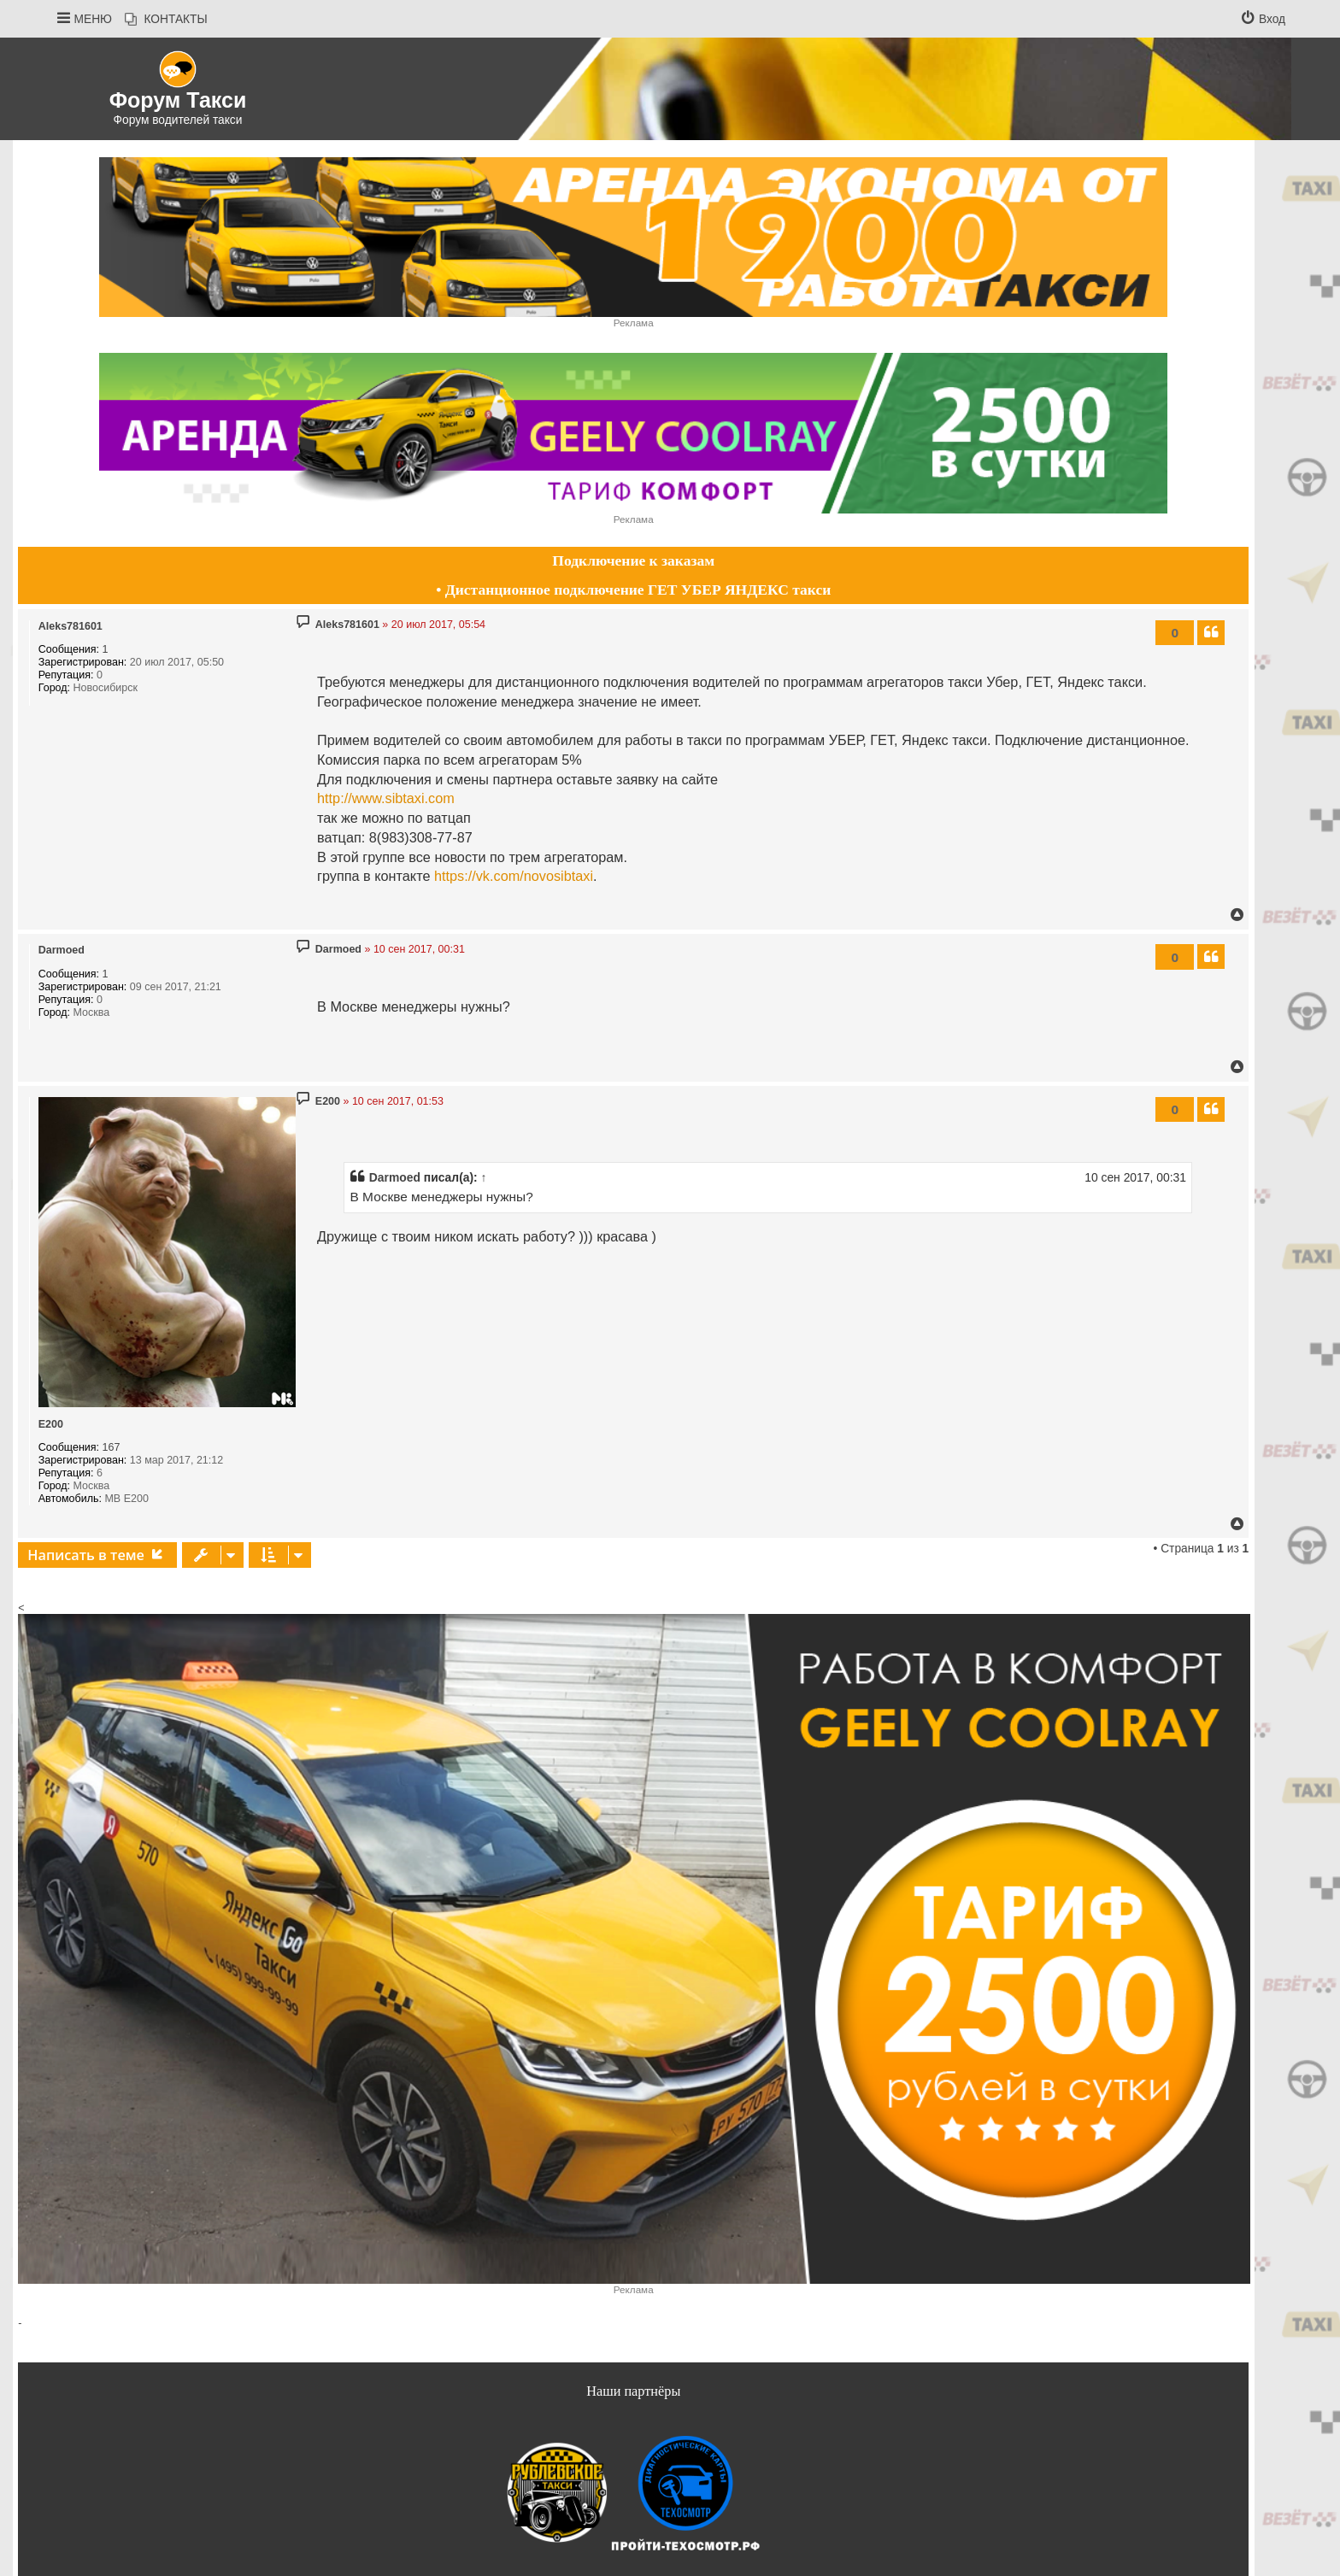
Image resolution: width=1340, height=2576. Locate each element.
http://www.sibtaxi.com (386, 798)
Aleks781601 (70, 626)
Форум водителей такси (178, 120)
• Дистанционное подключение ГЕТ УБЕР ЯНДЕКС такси (633, 589)
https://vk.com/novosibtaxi (513, 875)
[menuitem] (166, 19)
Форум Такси (178, 100)
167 (111, 1447)
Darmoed (61, 950)
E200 (50, 1424)
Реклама (634, 322)
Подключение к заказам (633, 560)
